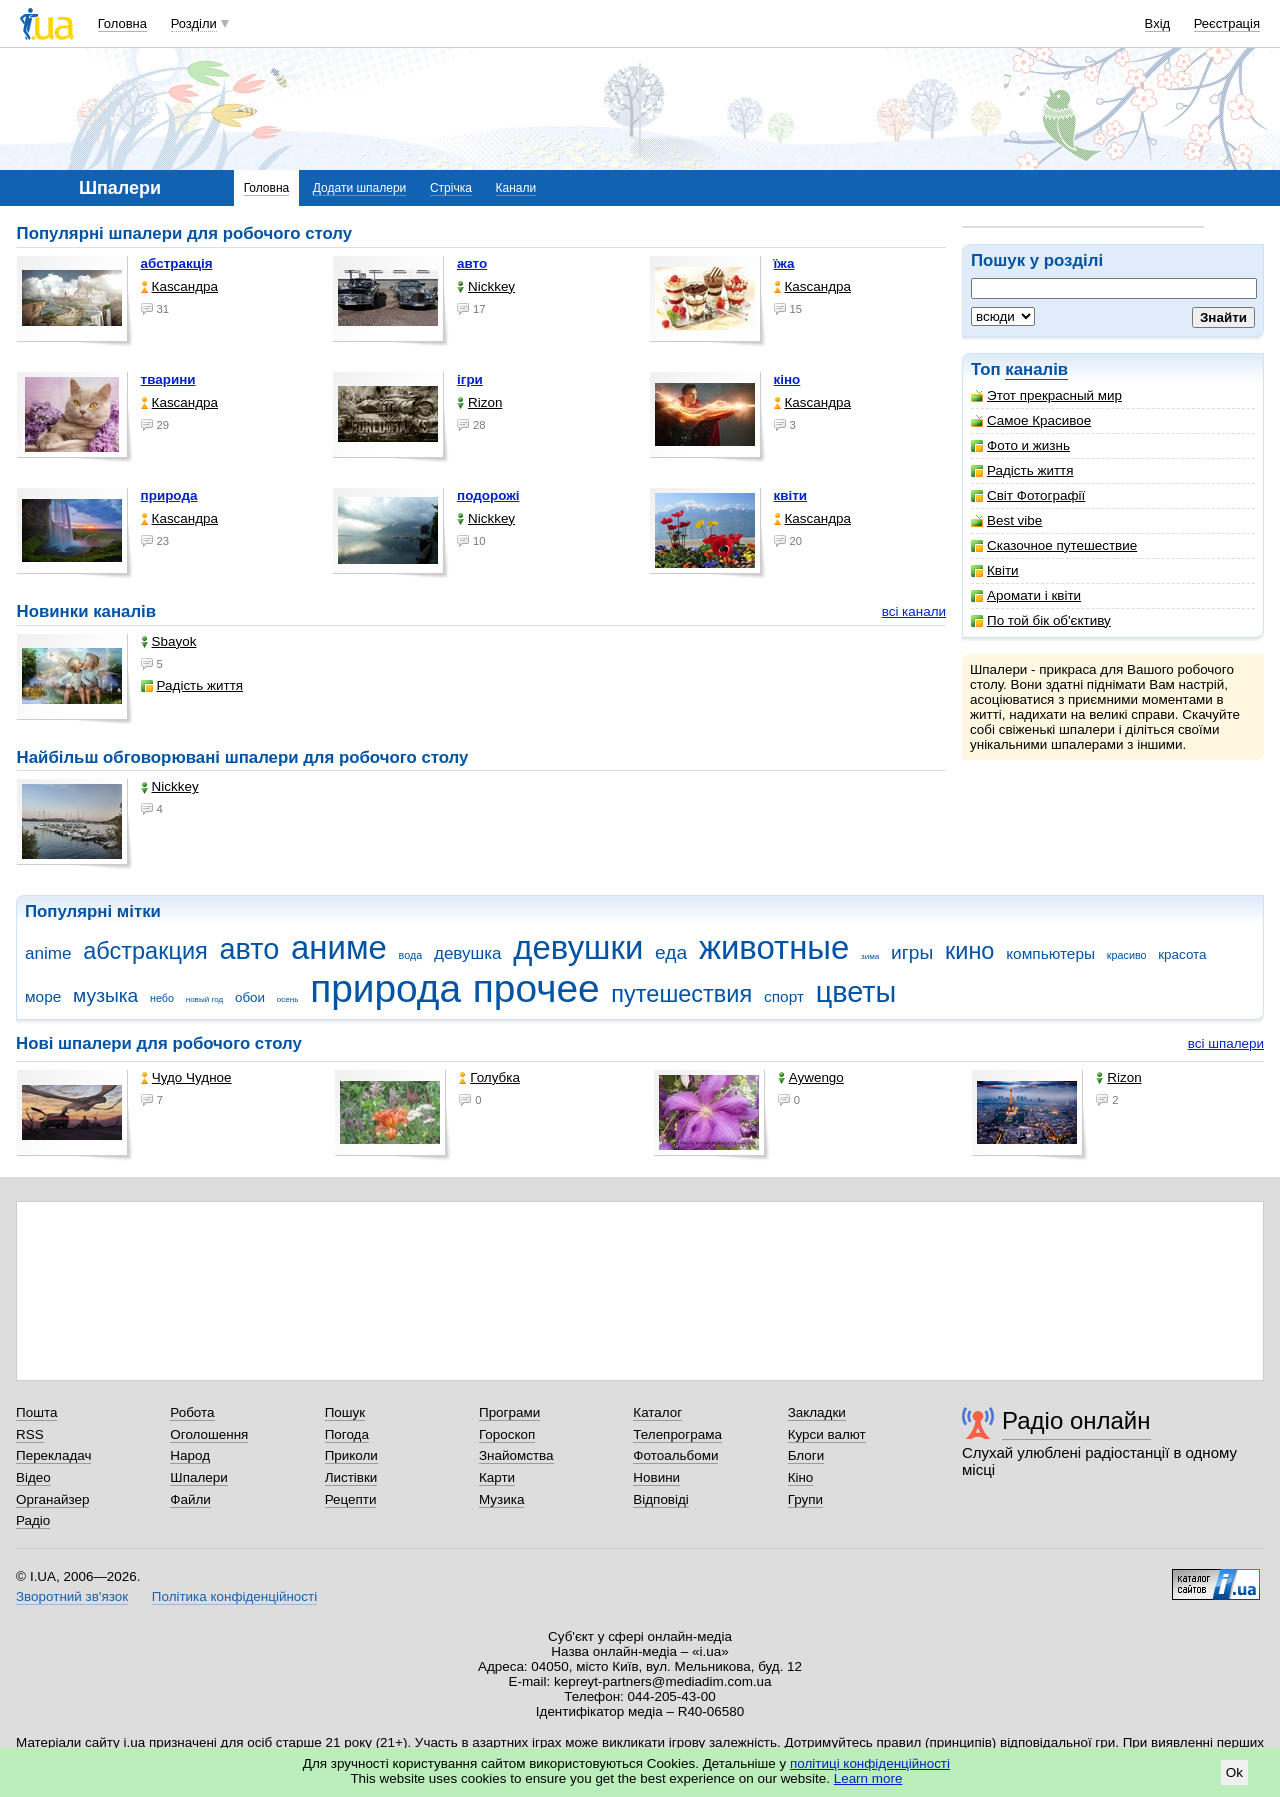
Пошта (36, 1412)
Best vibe (1006, 520)
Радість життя (1022, 470)
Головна (122, 23)
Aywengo (811, 1077)
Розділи (194, 23)
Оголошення (209, 1434)
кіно (787, 379)
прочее (536, 988)
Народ (190, 1455)
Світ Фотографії (1028, 495)
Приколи (351, 1455)
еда (671, 952)
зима (870, 956)
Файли (190, 1499)
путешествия (681, 994)
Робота (192, 1412)
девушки (578, 947)
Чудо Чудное (186, 1077)
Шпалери (198, 1477)
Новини (656, 1477)
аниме (339, 947)
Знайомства (516, 1455)
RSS (30, 1434)
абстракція (177, 263)
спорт (784, 996)
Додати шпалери (359, 188)
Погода (347, 1434)
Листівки (351, 1477)
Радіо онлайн (1076, 1420)
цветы (856, 992)
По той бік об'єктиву (1041, 620)
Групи (805, 1499)
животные (774, 947)
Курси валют (827, 1434)
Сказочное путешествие (1054, 545)
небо (162, 998)
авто (472, 263)
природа (169, 495)
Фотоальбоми (675, 1455)
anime (48, 953)
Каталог (657, 1412)
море (43, 996)
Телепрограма (677, 1434)
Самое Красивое (1031, 420)
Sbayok (169, 641)
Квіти (995, 570)
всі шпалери (1226, 1043)
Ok (1234, 1772)
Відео (33, 1477)
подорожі (488, 495)
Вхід (1158, 23)
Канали (516, 188)
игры (912, 952)
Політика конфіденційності (234, 1596)
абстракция (145, 951)
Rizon (479, 402)
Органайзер (52, 1499)
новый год (204, 999)
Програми (509, 1412)
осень (288, 999)
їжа (784, 263)
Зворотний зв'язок (72, 1596)
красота (1182, 954)
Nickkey (486, 286)
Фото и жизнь (1020, 445)
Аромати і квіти (1026, 595)
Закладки (817, 1412)
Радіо (33, 1520)
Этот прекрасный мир (1046, 395)
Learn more (868, 1778)
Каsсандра (179, 286)
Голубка (489, 1077)
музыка (105, 995)
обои (250, 997)
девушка (468, 953)
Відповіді (661, 1499)
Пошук (345, 1412)
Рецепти (351, 1499)
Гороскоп (507, 1434)
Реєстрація (1227, 23)
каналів (1036, 369)
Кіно (801, 1477)
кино (970, 951)
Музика (501, 1499)
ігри (470, 379)
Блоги (806, 1455)
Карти (497, 1477)
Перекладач (53, 1455)
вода (411, 955)
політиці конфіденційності (870, 1763)
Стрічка (451, 188)
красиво (1127, 955)
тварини (168, 379)
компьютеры (1050, 953)
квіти (791, 495)
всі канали (914, 611)
